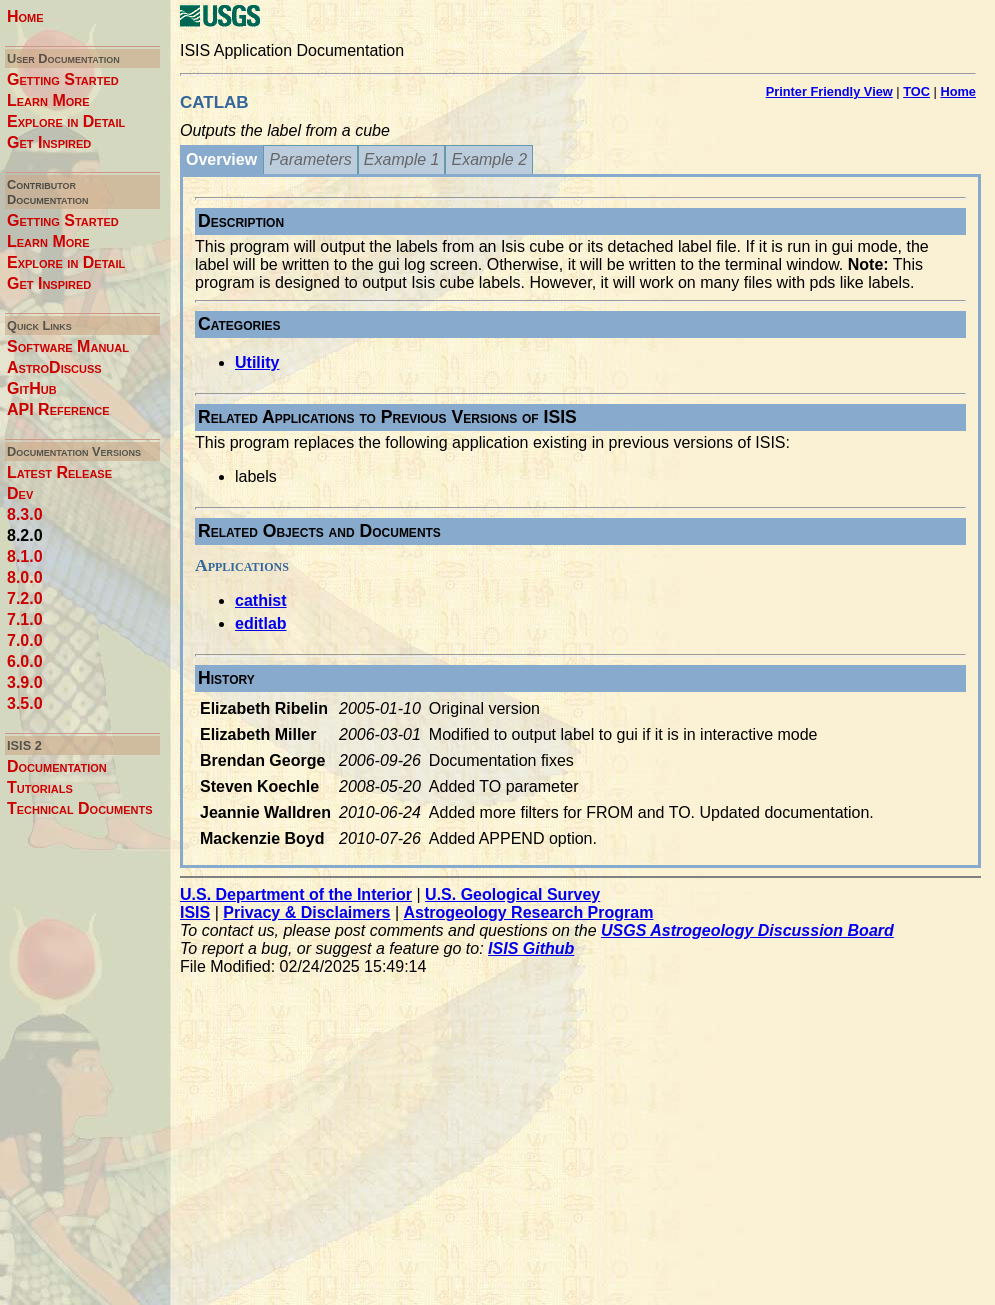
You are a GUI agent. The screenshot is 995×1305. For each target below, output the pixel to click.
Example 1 (402, 159)
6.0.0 (25, 661)
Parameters (310, 159)
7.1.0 (25, 619)
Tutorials (40, 787)
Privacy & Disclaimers (306, 912)
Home (25, 16)
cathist (261, 600)
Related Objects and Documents (319, 531)
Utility (257, 362)
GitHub (32, 388)
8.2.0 (25, 535)
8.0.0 (25, 577)
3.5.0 (25, 703)
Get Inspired (49, 142)
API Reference (58, 409)
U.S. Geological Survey (512, 894)
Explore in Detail (66, 121)
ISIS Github (531, 948)
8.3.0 (25, 514)
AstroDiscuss (54, 367)
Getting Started (63, 79)
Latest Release (59, 472)
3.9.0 (25, 682)
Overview (221, 159)
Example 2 (489, 159)
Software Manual (68, 346)
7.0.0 (25, 640)
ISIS (195, 912)
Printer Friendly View (829, 91)
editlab (261, 623)
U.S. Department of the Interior (296, 894)
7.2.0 (25, 598)
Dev (20, 493)
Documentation (57, 766)
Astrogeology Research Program (529, 912)
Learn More (48, 100)
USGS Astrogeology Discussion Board (747, 930)
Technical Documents (80, 808)
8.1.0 (25, 556)
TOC (916, 91)
